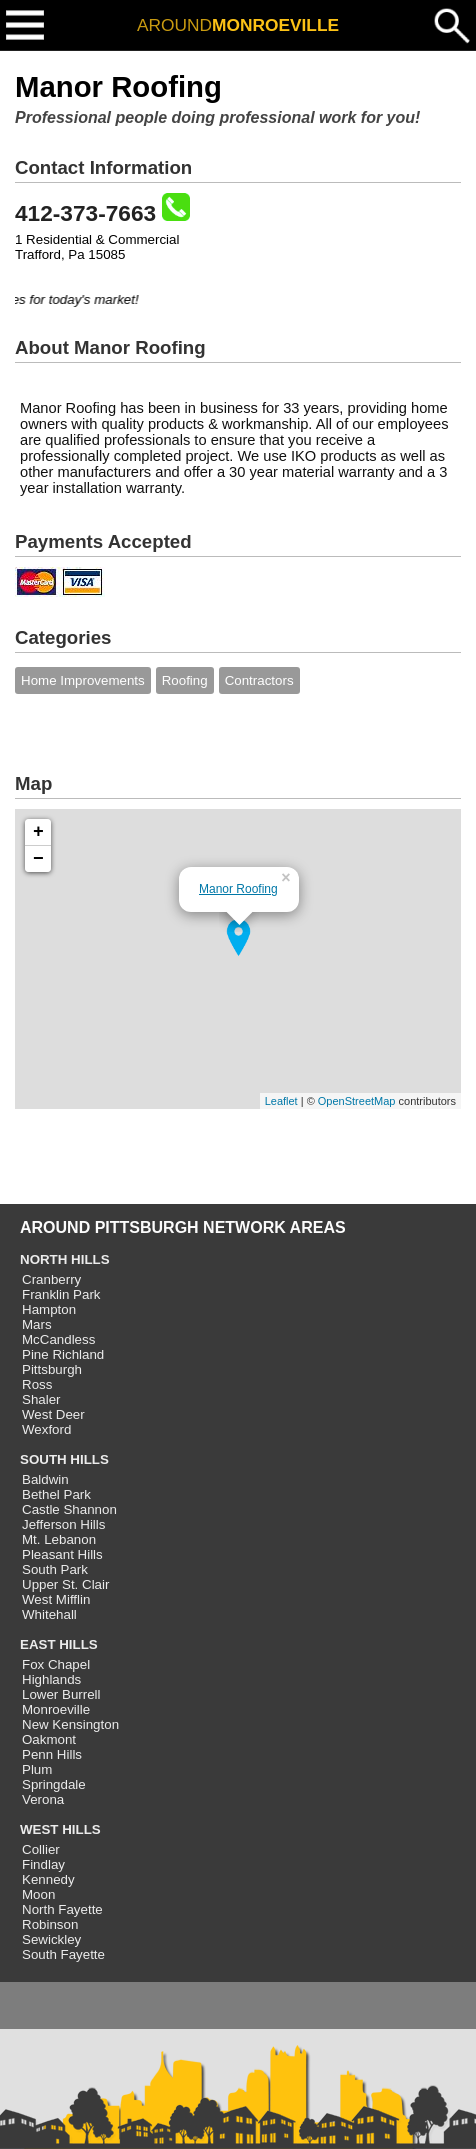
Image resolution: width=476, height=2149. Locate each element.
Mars (37, 1324)
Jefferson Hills (63, 1524)
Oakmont (49, 1739)
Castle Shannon (69, 1509)
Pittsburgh (52, 1369)
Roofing (185, 680)
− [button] (38, 859)
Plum (37, 1769)
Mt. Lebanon (59, 1539)
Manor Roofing (238, 889)
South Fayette (63, 1954)
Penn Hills (52, 1754)
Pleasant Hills (62, 1554)
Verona (43, 1799)
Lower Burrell (61, 1694)
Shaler (41, 1399)
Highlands (51, 1679)
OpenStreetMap (357, 1101)
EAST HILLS (59, 1644)
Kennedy (48, 1879)
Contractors (259, 680)
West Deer (53, 1414)
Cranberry (51, 1279)
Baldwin (45, 1479)
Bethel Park (56, 1494)
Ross (37, 1384)
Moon (38, 1894)
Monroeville (56, 1709)
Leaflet (281, 1101)
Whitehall (49, 1614)
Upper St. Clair (65, 1584)
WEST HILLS (60, 1829)
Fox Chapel (56, 1664)
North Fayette (62, 1909)
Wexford (46, 1429)
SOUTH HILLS (64, 1459)
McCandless (58, 1339)
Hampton (49, 1309)
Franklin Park (61, 1294)
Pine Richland (63, 1354)
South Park (55, 1569)
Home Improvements (83, 680)
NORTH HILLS (65, 1259)
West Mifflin (56, 1599)
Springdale (54, 1784)
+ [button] (38, 832)
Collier (41, 1849)
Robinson (50, 1924)
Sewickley (51, 1939)
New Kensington (70, 1724)
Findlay (43, 1864)
